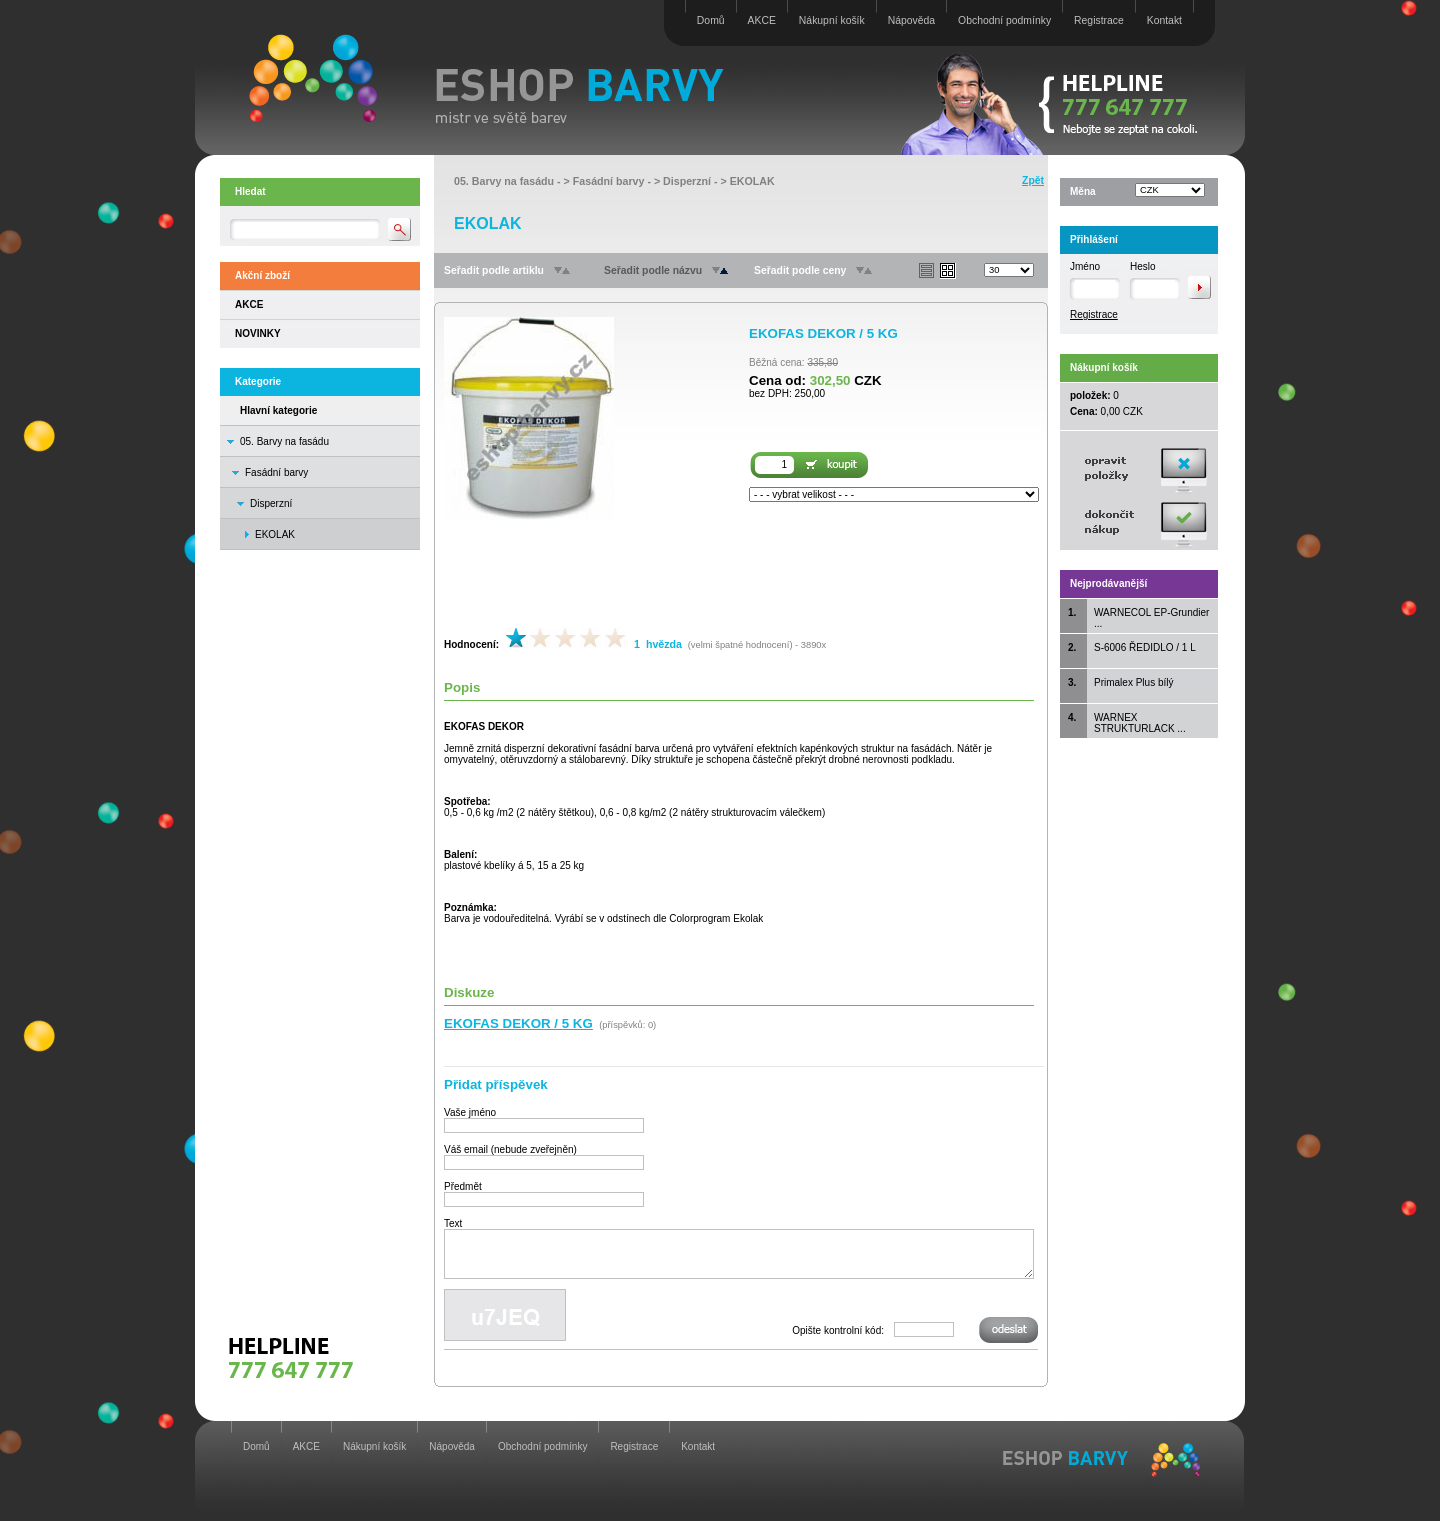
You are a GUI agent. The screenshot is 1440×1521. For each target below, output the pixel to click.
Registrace (1099, 20)
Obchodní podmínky (1004, 20)
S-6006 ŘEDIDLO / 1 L (1145, 647)
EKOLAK (752, 181)
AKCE (762, 20)
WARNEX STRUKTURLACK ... (1140, 723)
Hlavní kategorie (278, 410)
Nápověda (911, 20)
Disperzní (271, 503)
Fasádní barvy (276, 472)
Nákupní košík (832, 20)
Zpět (1033, 180)
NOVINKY (258, 333)
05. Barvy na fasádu (284, 441)
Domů (711, 20)
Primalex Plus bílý (1133, 682)
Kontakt (1164, 20)
